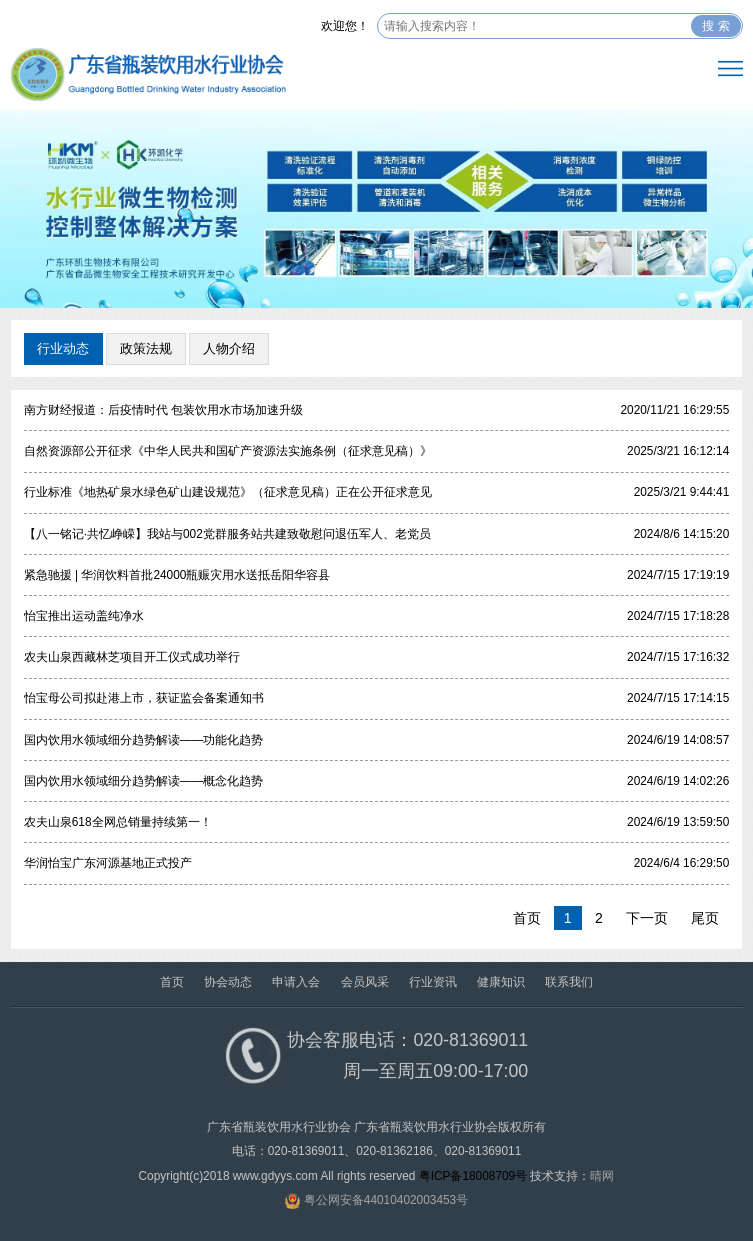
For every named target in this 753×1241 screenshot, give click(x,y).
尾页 (705, 918)
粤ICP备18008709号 (473, 1176)
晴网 (602, 1176)
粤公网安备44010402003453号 (386, 1200)
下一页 (647, 918)
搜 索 (715, 26)
